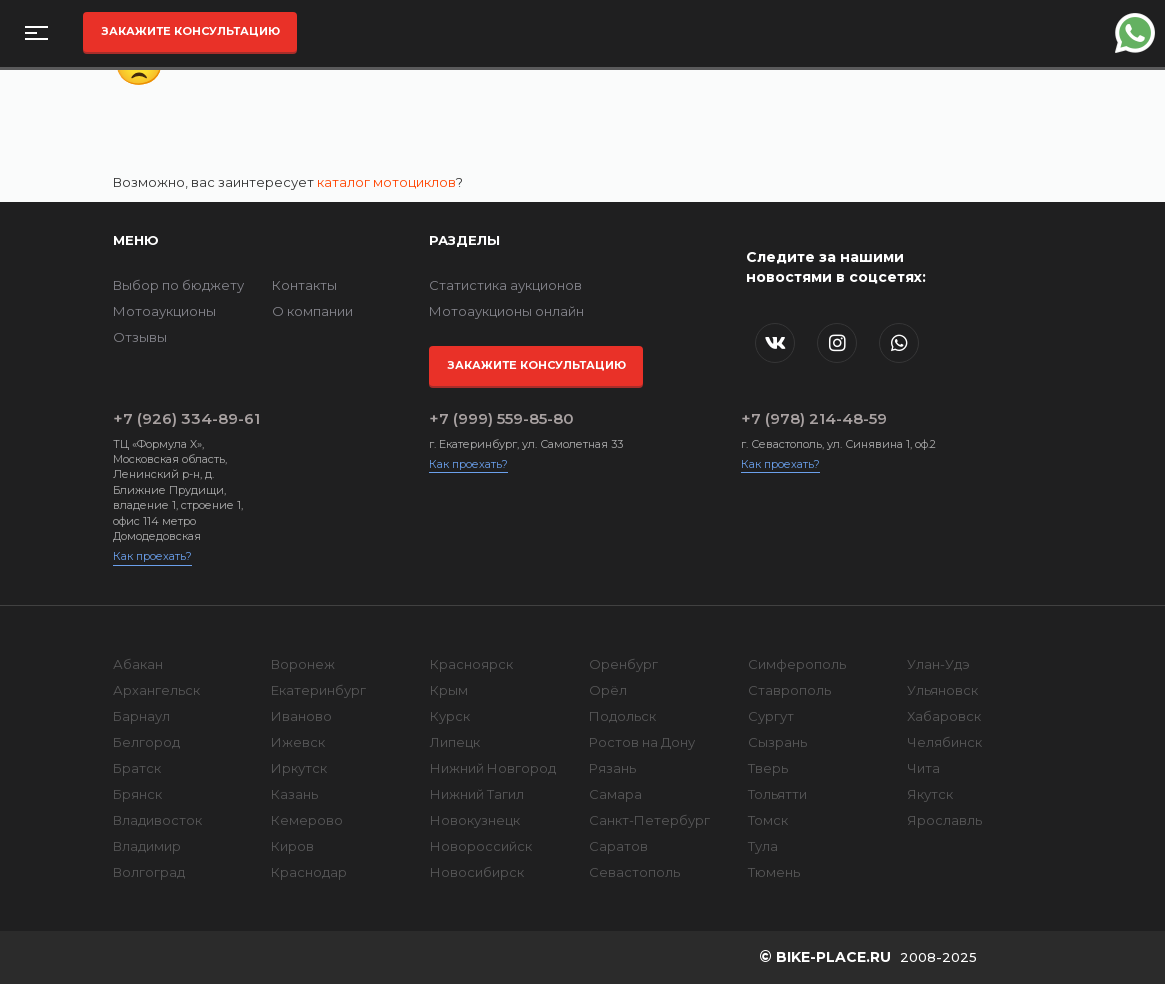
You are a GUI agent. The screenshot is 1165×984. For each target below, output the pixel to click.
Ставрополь (789, 690)
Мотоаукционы (164, 311)
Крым (449, 690)
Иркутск (299, 768)
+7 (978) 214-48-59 (814, 418)
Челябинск (944, 742)
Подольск (622, 716)
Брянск (137, 794)
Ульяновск (942, 690)
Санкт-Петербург (649, 820)
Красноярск (471, 664)
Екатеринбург (318, 690)
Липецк (455, 742)
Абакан (138, 664)
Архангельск (156, 690)
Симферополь (797, 664)
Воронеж (303, 664)
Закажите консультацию (190, 31)
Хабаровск (944, 716)
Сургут (771, 716)
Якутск (930, 794)
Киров (292, 846)
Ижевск (298, 742)
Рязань (612, 768)
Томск (768, 820)
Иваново (301, 716)
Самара (615, 794)
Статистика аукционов (505, 285)
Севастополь (634, 872)
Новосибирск (477, 872)
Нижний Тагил (477, 794)
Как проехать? (152, 556)
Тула (763, 846)
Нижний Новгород (493, 768)
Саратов (618, 846)
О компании (312, 311)
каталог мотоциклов (386, 182)
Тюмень (774, 872)
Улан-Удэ (938, 664)
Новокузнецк (475, 820)
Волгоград (149, 872)
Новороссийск (481, 846)
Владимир (147, 846)
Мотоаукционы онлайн (506, 311)
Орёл (608, 690)
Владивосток (157, 820)
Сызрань (777, 742)
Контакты (304, 285)
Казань (294, 794)
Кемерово (307, 820)
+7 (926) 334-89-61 (186, 418)
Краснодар (309, 872)
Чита (923, 768)
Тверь (768, 768)
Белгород (146, 742)
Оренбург (623, 664)
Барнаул (141, 716)
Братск (137, 768)
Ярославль (944, 820)
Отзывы (140, 337)
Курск (450, 716)
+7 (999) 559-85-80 (501, 418)
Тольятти (777, 794)
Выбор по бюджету (178, 285)
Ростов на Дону (642, 742)
